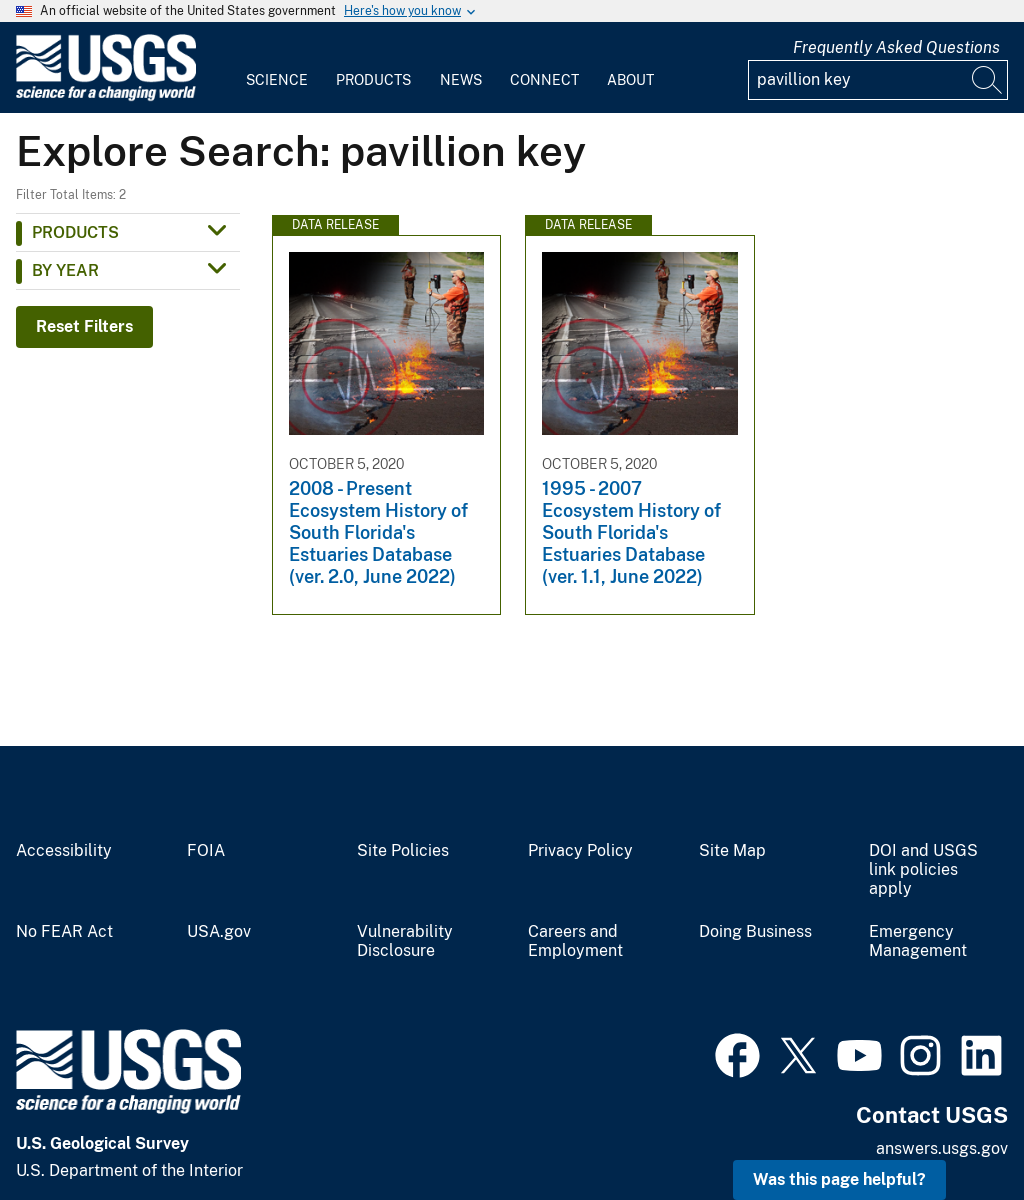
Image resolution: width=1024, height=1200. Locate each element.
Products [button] (75, 232)
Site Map (732, 851)
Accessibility (64, 851)
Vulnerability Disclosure (405, 941)
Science (277, 80)
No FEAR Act (64, 932)
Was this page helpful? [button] (839, 1179)
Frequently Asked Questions (896, 47)
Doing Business (755, 932)
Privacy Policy (580, 851)
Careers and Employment (575, 941)
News (461, 80)
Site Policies (403, 851)
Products (373, 80)
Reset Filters (84, 326)
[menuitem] (277, 68)
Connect (544, 80)
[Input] (878, 80)
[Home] (106, 96)
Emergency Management (918, 941)
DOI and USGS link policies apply (923, 870)
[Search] (988, 80)
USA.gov (219, 932)
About (630, 80)
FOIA (206, 851)
